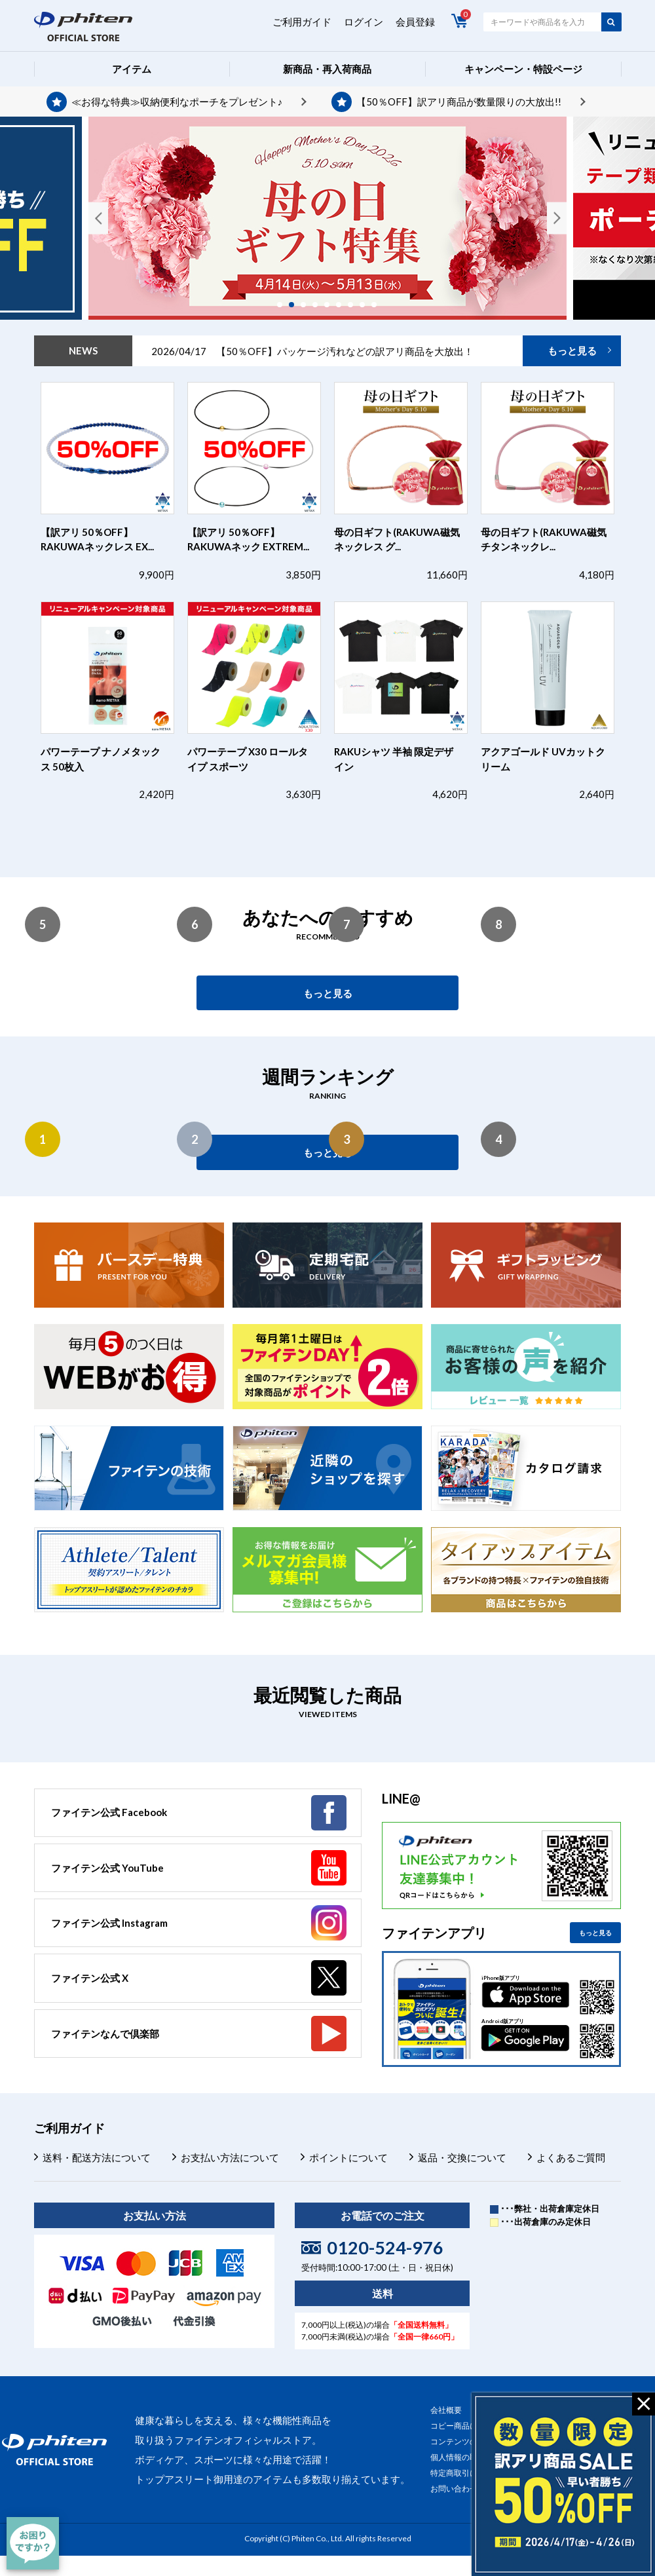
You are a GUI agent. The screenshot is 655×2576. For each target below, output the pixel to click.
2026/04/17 (312, 351)
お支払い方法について (230, 2157)
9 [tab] (379, 304)
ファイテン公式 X (89, 1978)
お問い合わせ (453, 2488)
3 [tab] (308, 304)
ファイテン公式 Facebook (109, 1812)
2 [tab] (296, 304)
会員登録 (415, 22)
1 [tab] (284, 304)
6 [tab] (343, 304)
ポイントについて (348, 2157)
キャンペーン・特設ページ (523, 69)
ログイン (363, 22)
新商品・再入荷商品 (327, 69)
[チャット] (33, 2543)
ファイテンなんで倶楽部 (105, 2033)
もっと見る (572, 350)
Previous (98, 218)
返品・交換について (462, 2157)
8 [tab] (367, 304)
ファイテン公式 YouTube (107, 1868)
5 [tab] (331, 304)
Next (557, 218)
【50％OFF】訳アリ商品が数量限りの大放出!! (458, 101)
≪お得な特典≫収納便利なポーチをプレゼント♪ (177, 101)
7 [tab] (355, 304)
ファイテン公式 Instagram (109, 1923)
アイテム (131, 69)
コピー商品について (465, 2426)
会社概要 (446, 2410)
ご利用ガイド (301, 22)
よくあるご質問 (570, 2157)
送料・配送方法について (97, 2157)
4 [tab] (320, 304)
